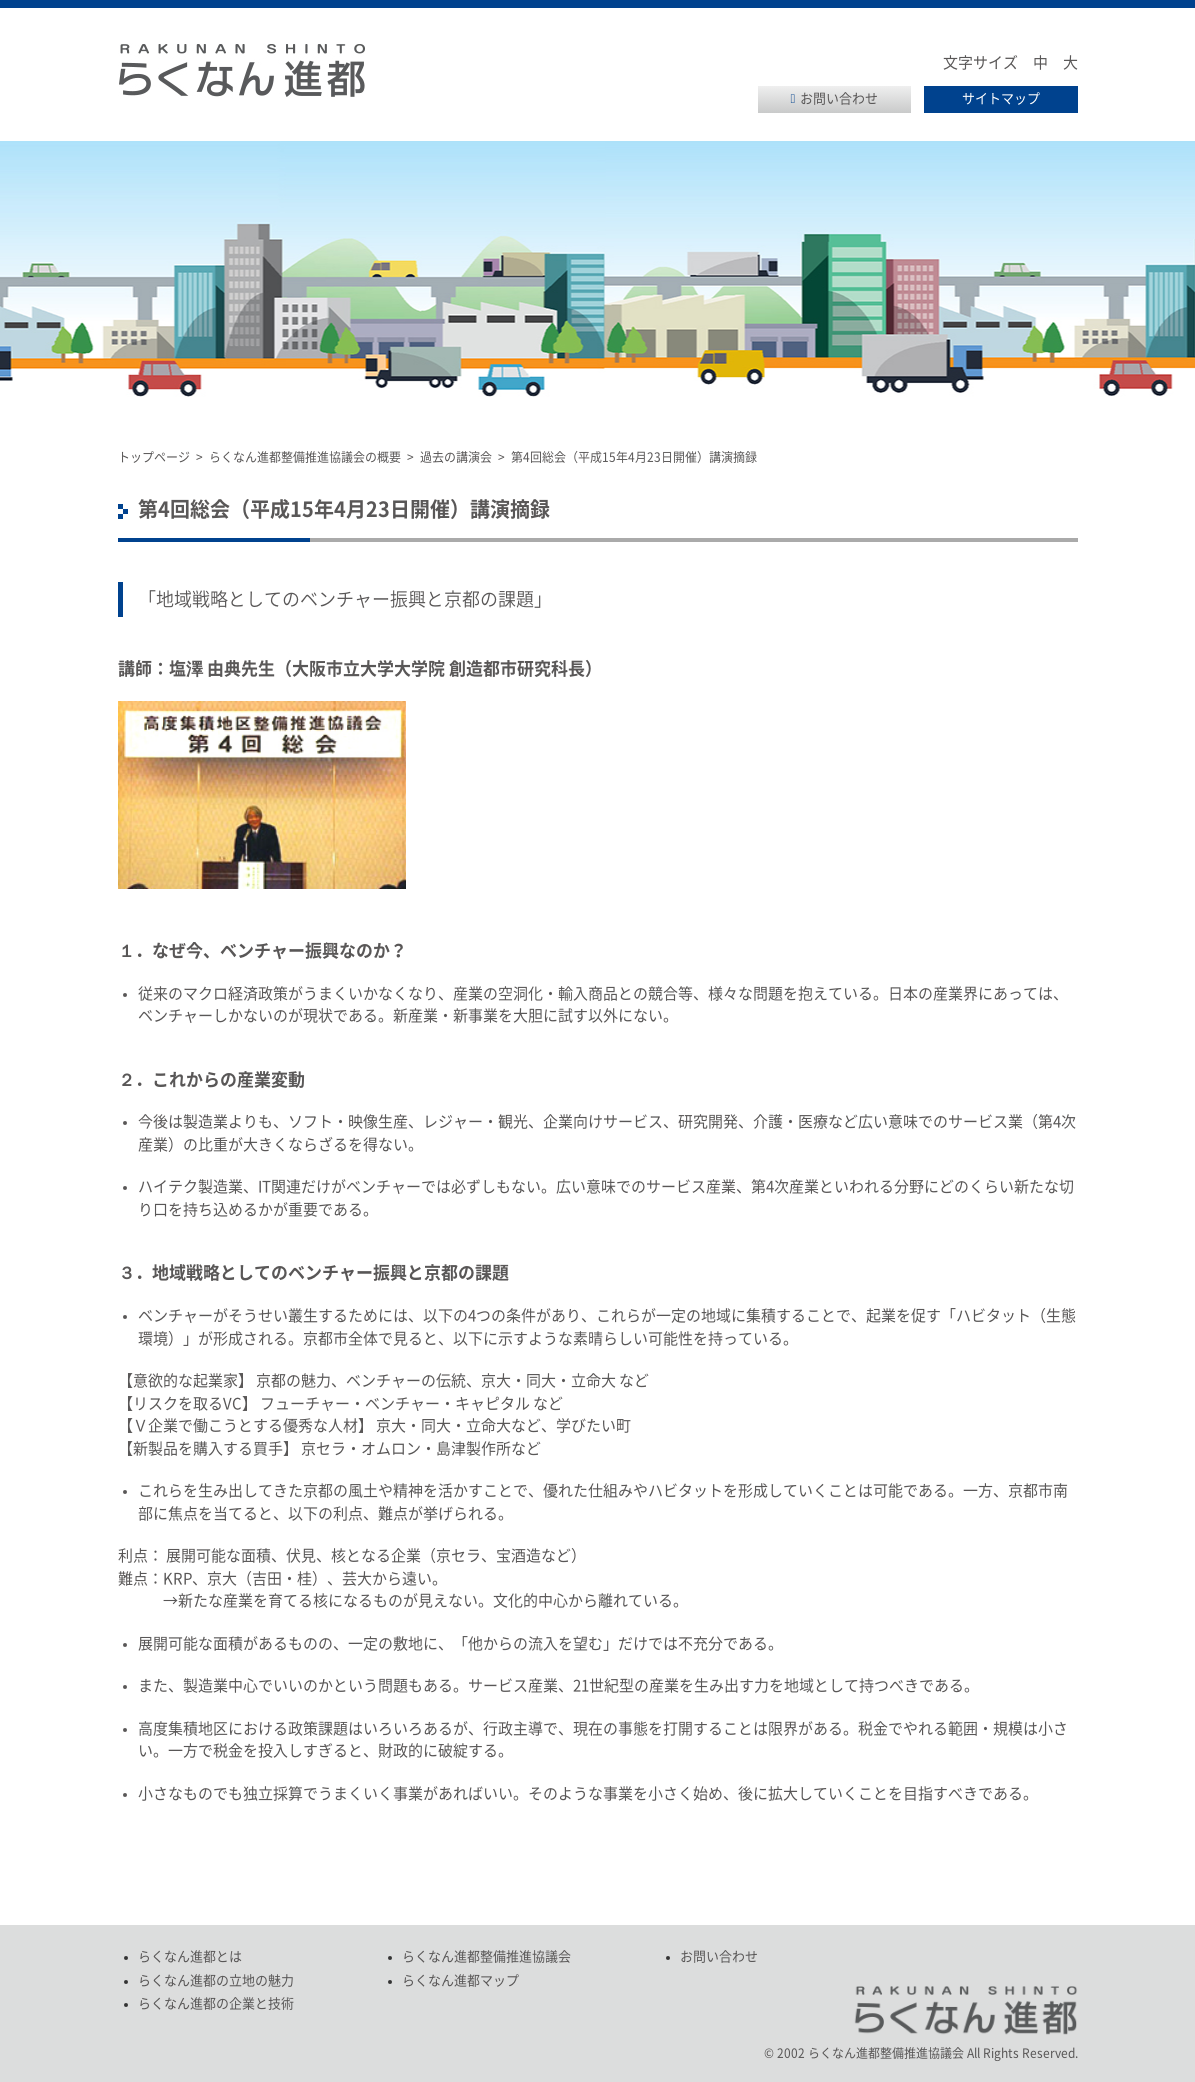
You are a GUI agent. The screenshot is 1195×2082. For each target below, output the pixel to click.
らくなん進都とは (190, 1956)
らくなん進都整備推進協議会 (486, 1956)
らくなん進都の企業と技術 (216, 2003)
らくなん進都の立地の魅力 (216, 1980)
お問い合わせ (839, 98)
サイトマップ (1001, 98)
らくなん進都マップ (460, 1980)
